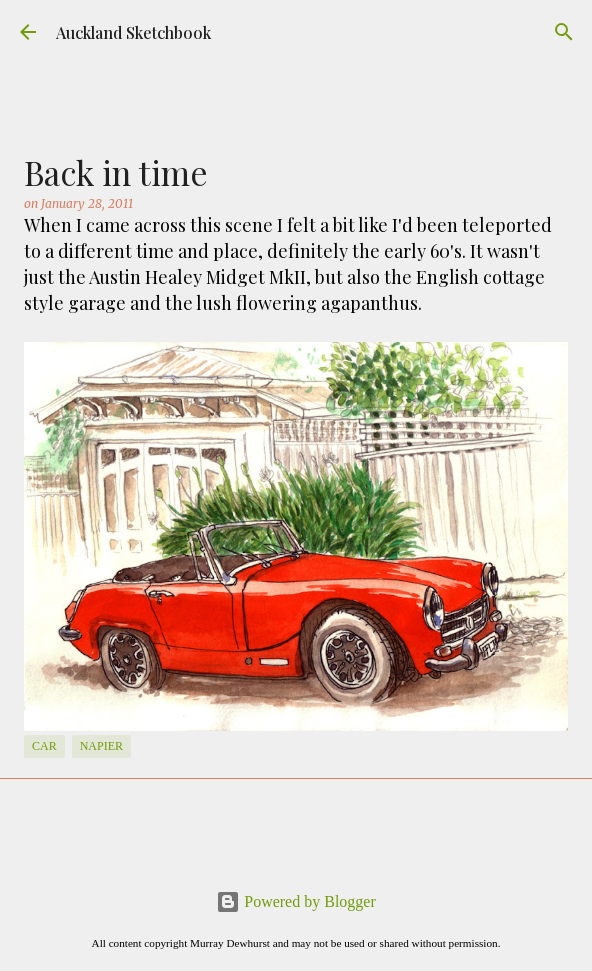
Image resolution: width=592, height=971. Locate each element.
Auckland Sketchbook (133, 32)
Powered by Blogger (296, 901)
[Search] (564, 32)
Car (44, 746)
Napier (101, 746)
